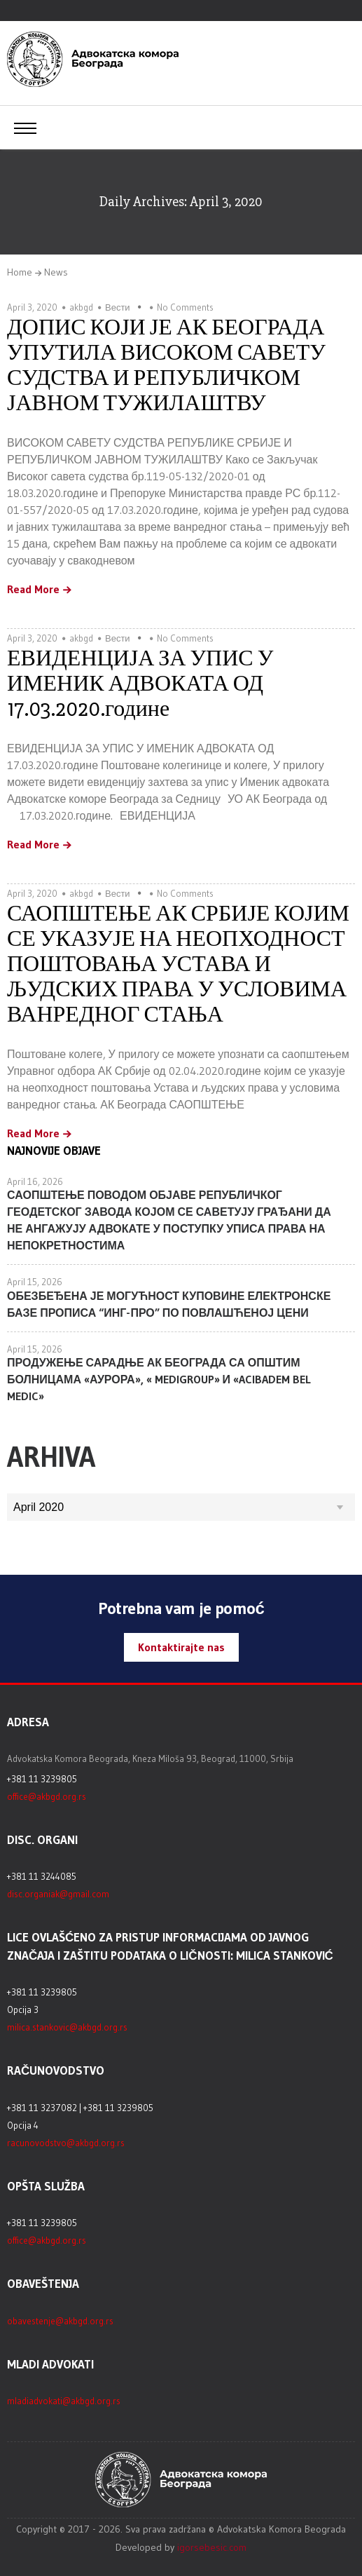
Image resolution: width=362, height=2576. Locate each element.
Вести (117, 307)
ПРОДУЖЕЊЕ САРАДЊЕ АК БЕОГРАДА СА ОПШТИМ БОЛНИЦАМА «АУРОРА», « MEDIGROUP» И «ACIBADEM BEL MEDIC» (158, 1379)
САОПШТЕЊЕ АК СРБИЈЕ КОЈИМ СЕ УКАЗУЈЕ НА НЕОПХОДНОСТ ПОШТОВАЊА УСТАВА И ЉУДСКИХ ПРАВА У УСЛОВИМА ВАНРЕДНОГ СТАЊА (178, 964)
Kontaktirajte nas (181, 1647)
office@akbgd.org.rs (46, 1796)
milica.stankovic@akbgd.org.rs (67, 2027)
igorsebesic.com (211, 2547)
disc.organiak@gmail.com (58, 1893)
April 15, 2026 (34, 1281)
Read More (33, 589)
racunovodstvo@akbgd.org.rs (66, 2142)
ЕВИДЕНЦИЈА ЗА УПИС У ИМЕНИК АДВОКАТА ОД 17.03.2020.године (140, 683)
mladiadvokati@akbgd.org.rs (63, 2400)
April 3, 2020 (32, 307)
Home (19, 272)
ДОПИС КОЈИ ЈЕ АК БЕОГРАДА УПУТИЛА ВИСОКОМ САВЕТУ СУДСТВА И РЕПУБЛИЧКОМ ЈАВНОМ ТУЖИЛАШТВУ (166, 364)
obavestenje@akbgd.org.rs (60, 2320)
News (56, 272)
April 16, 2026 (35, 1181)
